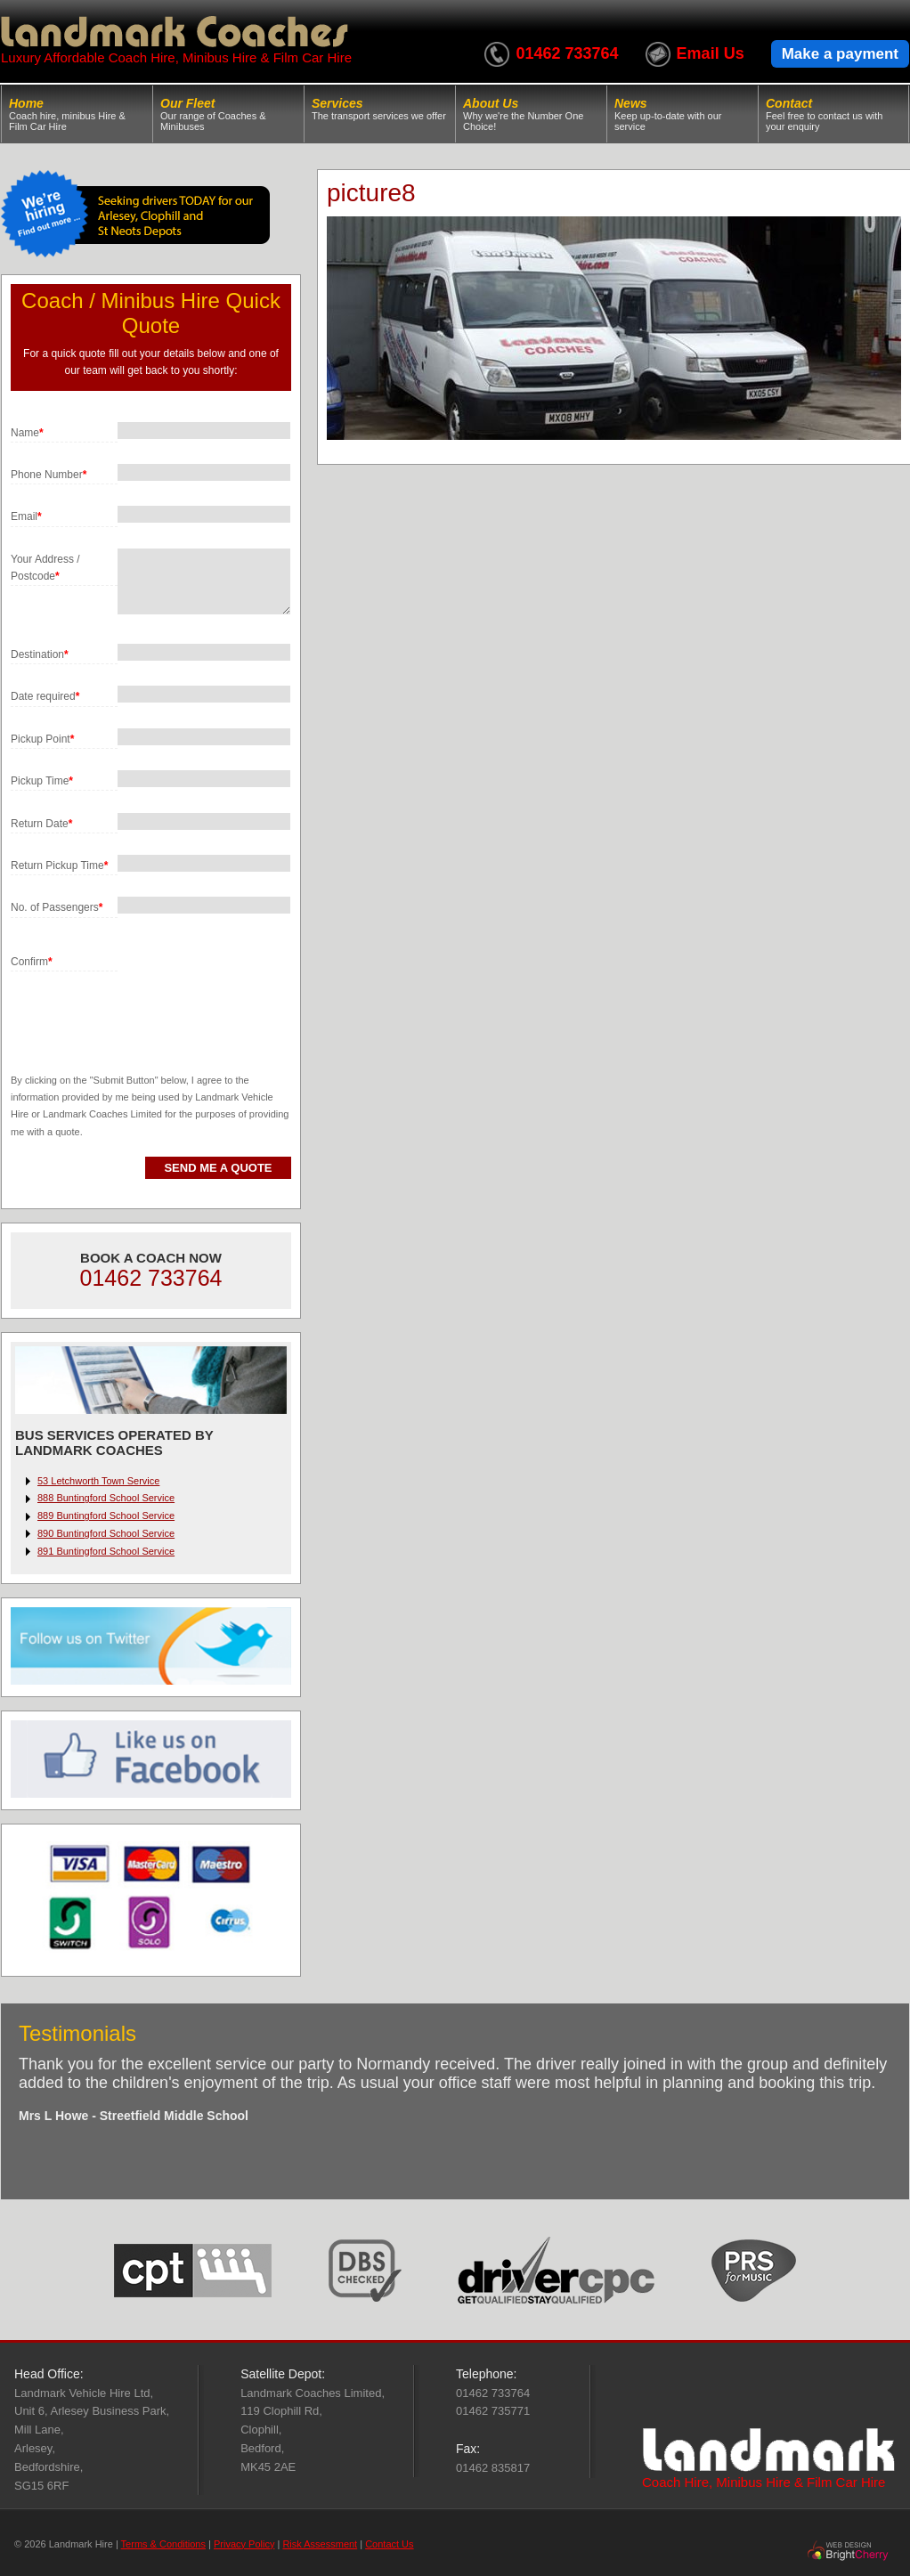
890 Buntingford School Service (106, 1533)
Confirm (32, 961)
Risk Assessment (319, 2544)
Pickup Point (42, 739)
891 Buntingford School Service (106, 1551)
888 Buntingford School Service (106, 1497)
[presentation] (146, 1006)
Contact (833, 114)
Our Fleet (228, 114)
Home (77, 114)
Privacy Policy (244, 2544)
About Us (531, 114)
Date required (45, 696)
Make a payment (840, 53)
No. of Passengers (56, 907)
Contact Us (389, 2544)
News (682, 114)
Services (380, 108)
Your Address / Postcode (45, 567)
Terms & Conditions (163, 2544)
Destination (40, 654)
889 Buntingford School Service (106, 1515)
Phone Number (48, 474)
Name (27, 433)
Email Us (710, 53)
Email (26, 516)
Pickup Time (42, 781)
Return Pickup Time (59, 865)
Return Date (41, 823)
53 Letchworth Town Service (98, 1480)
